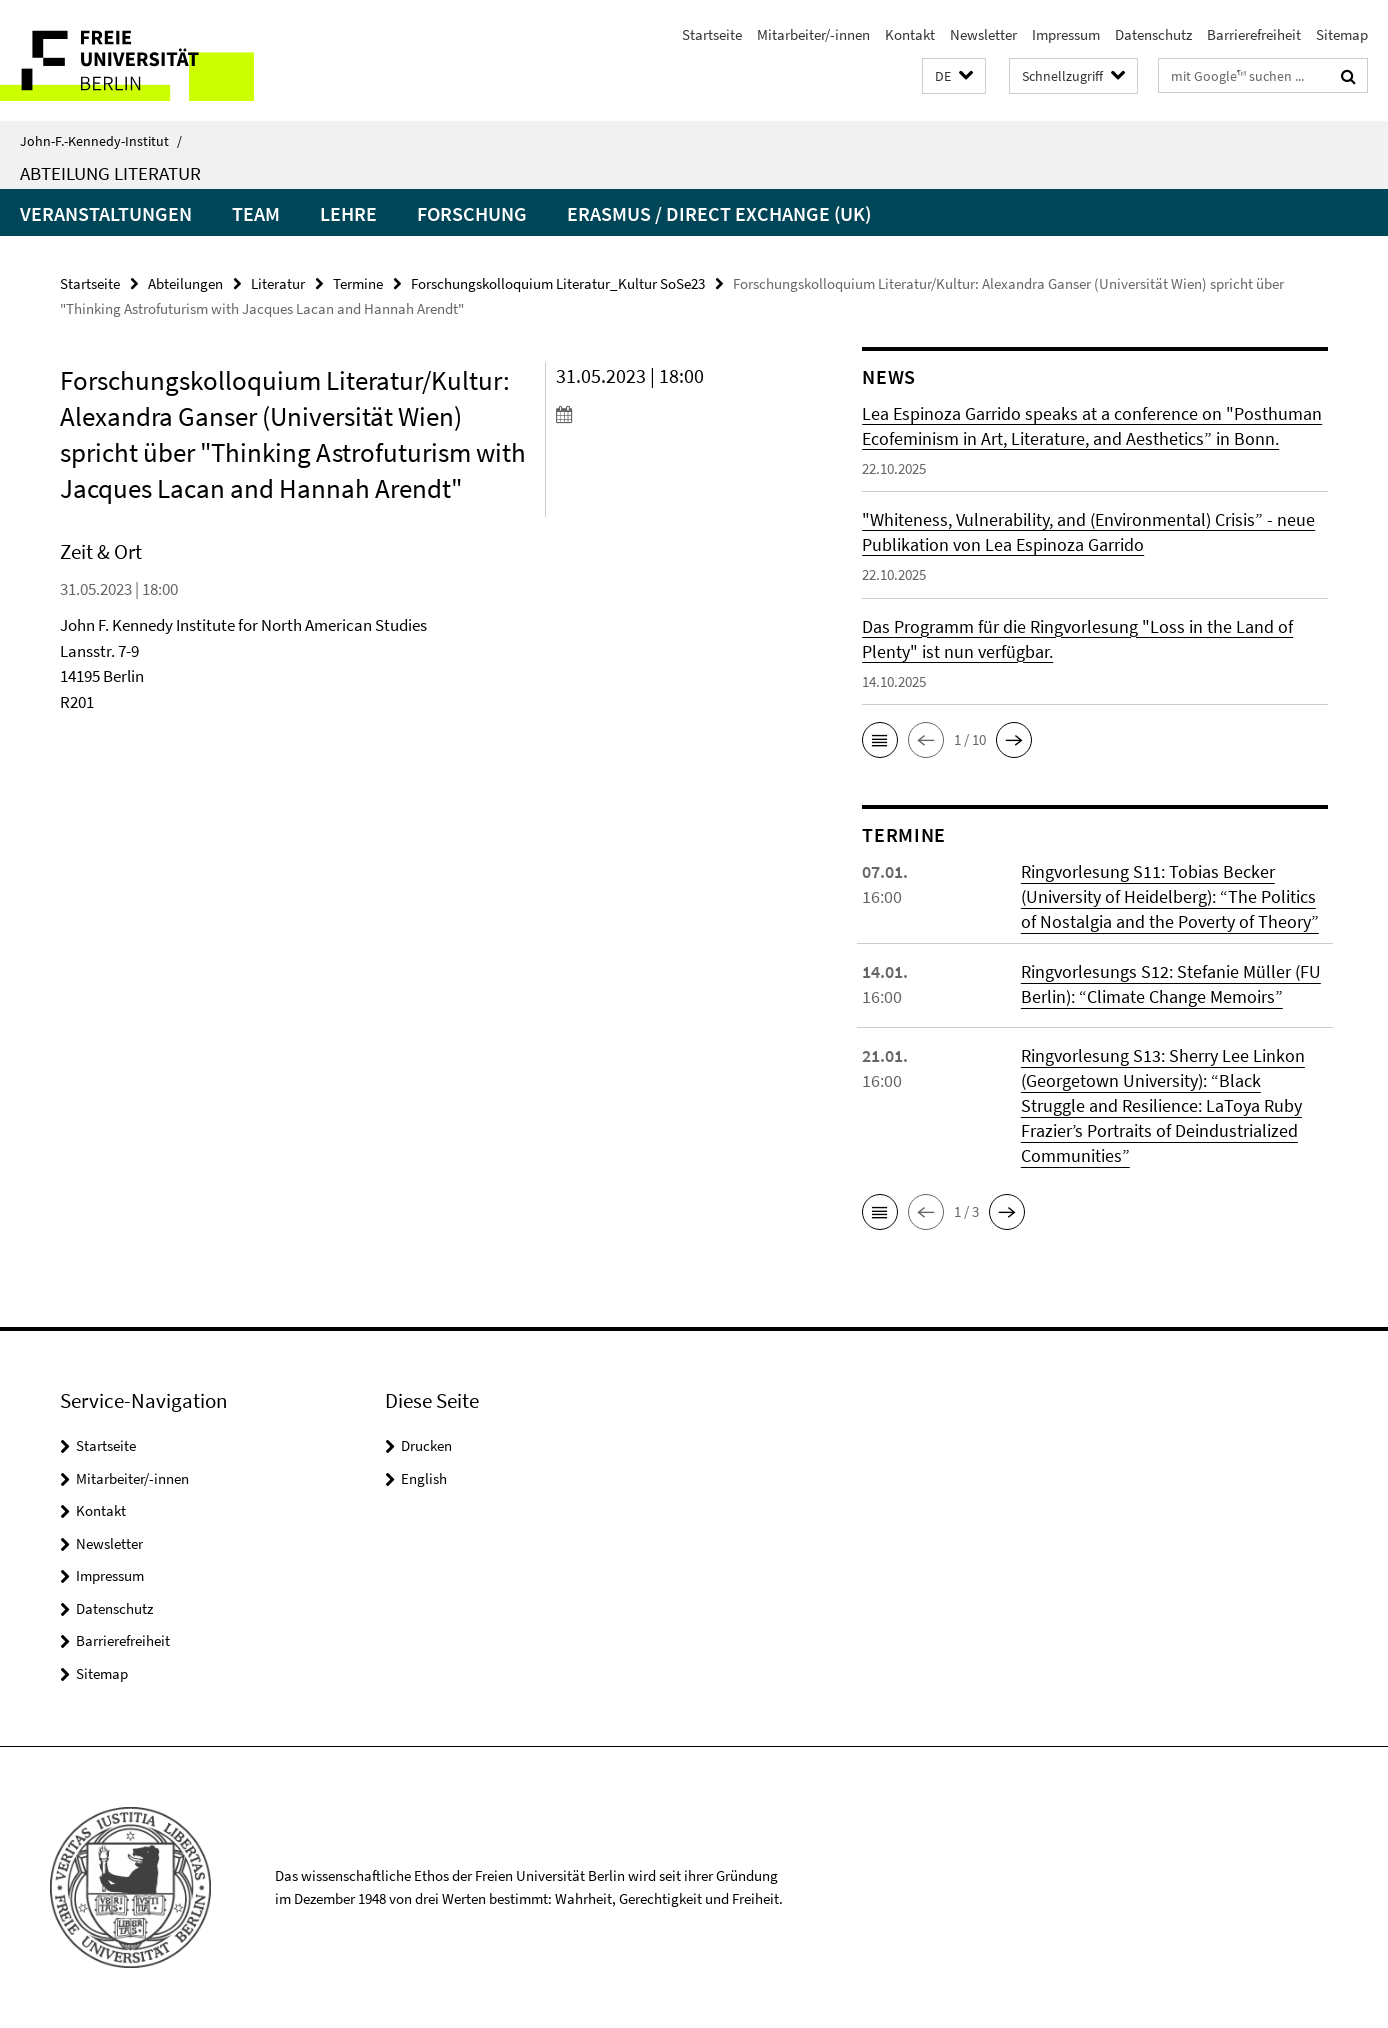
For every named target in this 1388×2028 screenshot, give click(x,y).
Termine (358, 283)
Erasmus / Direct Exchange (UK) (719, 213)
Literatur (278, 283)
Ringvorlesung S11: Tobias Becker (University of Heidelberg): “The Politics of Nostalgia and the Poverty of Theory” (1170, 896)
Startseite (712, 34)
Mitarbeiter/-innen (813, 34)
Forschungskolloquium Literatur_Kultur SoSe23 (558, 283)
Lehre (348, 213)
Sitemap (1342, 34)
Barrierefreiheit (1254, 34)
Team (256, 213)
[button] (954, 76)
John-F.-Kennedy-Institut (101, 141)
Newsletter (983, 34)
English (424, 1478)
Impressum (1066, 34)
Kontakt (910, 34)
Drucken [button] (426, 1445)
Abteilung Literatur (110, 173)
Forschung (472, 213)
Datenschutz (1153, 34)
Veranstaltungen (106, 213)
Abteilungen (185, 283)
